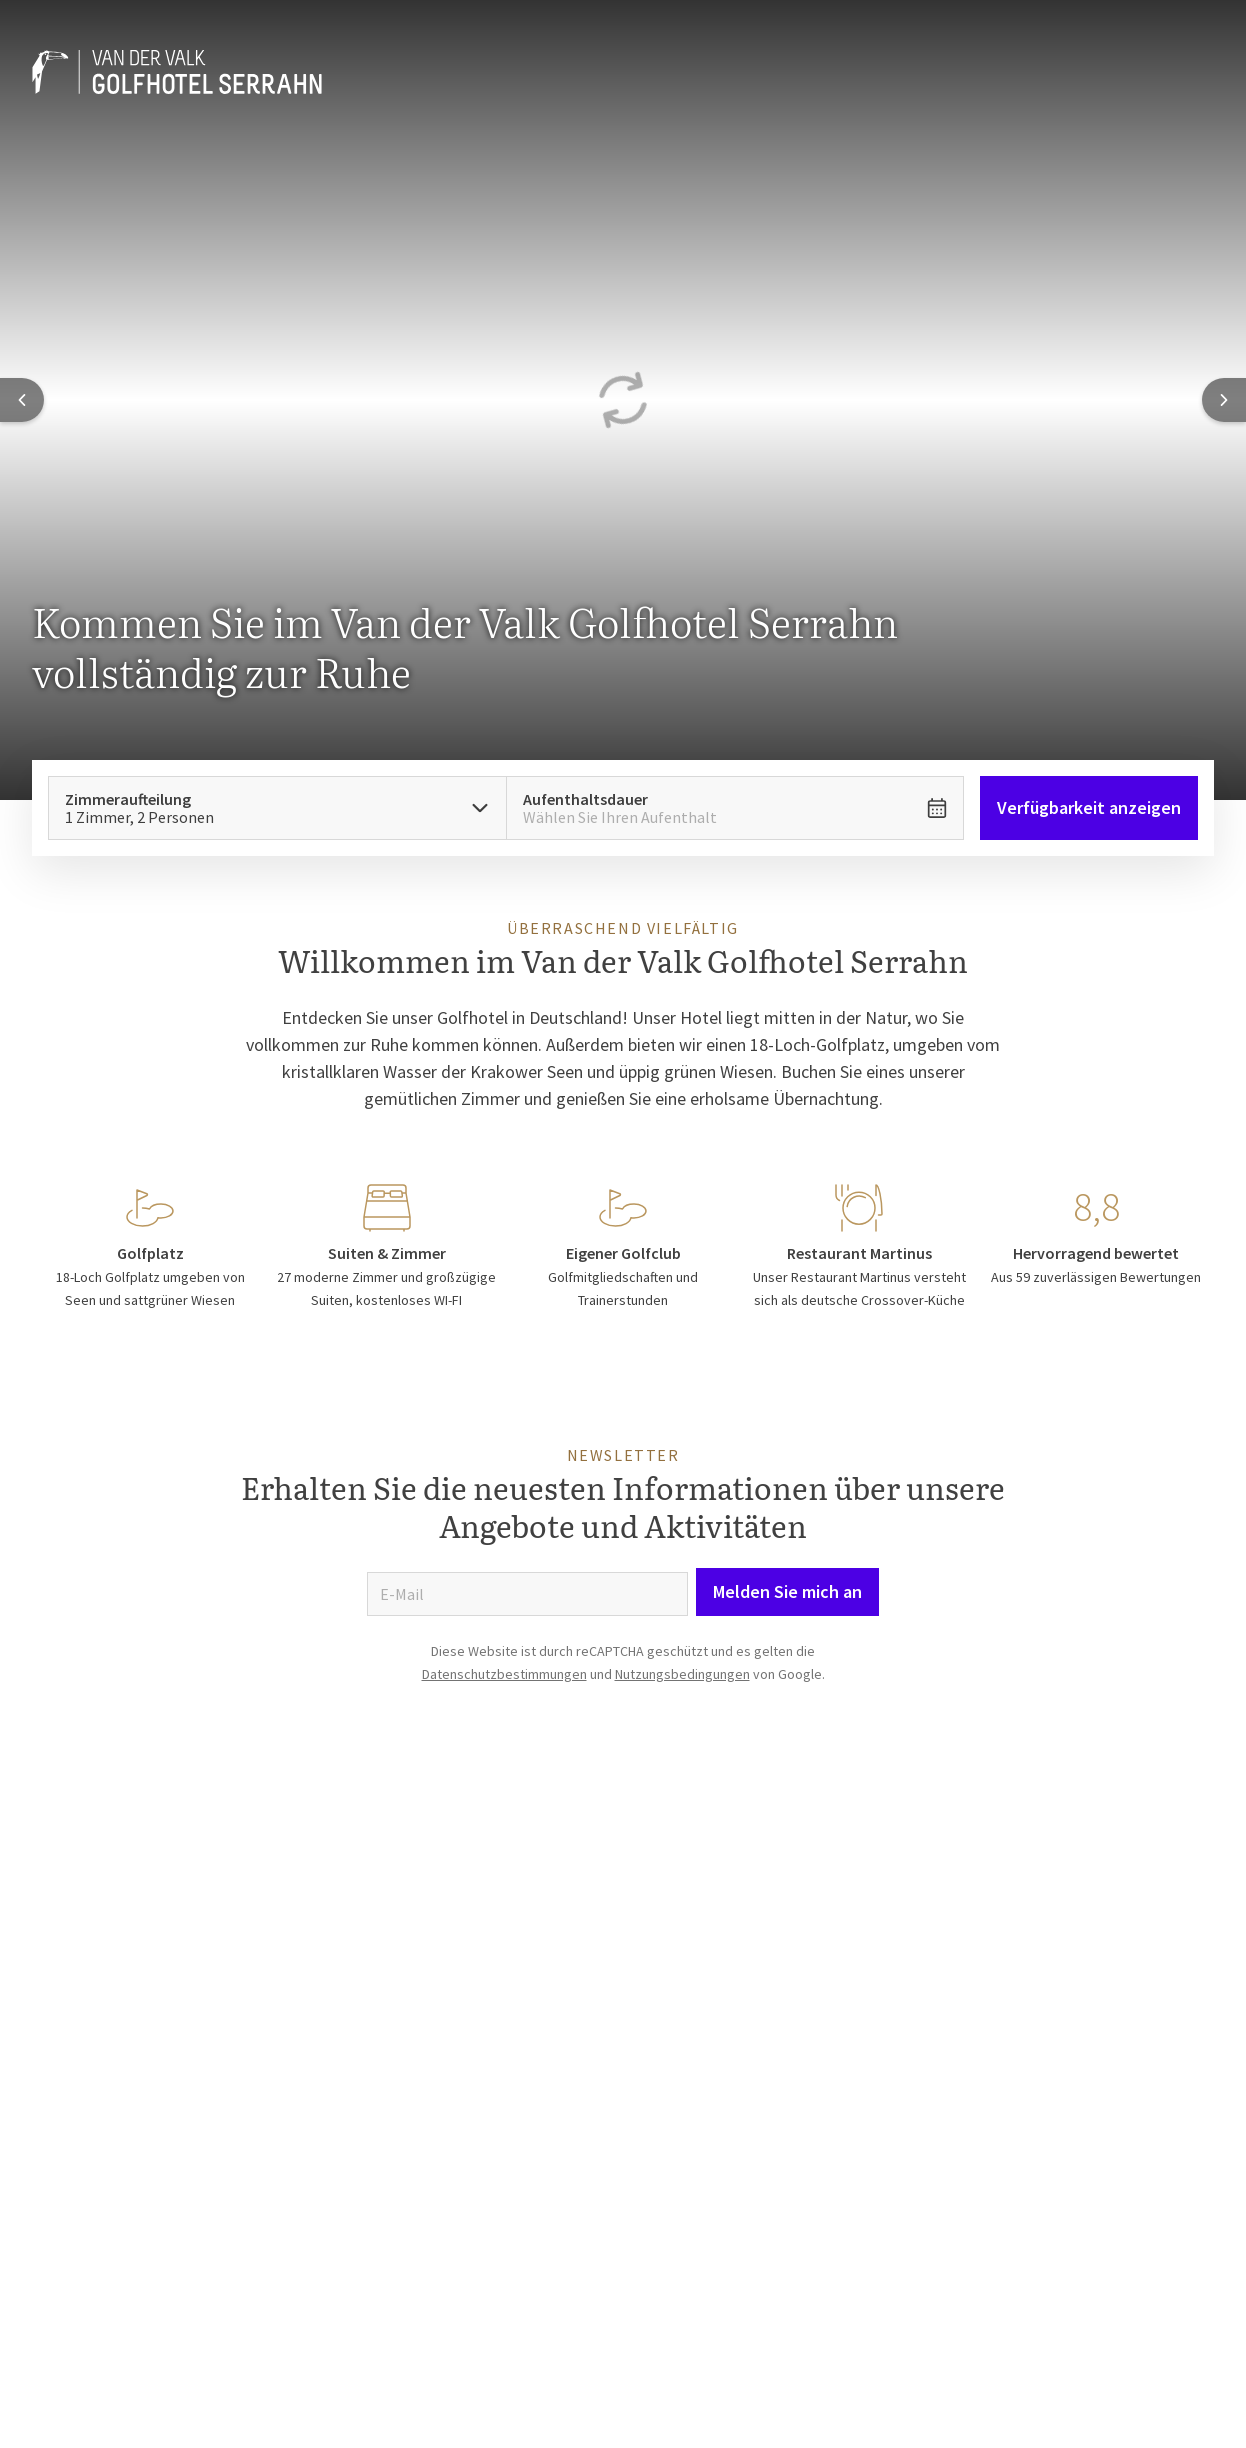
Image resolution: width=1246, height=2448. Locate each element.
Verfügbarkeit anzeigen (1089, 807)
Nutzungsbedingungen (682, 1674)
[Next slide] (1224, 400)
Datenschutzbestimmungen (504, 1674)
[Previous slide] (22, 400)
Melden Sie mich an (787, 1591)
